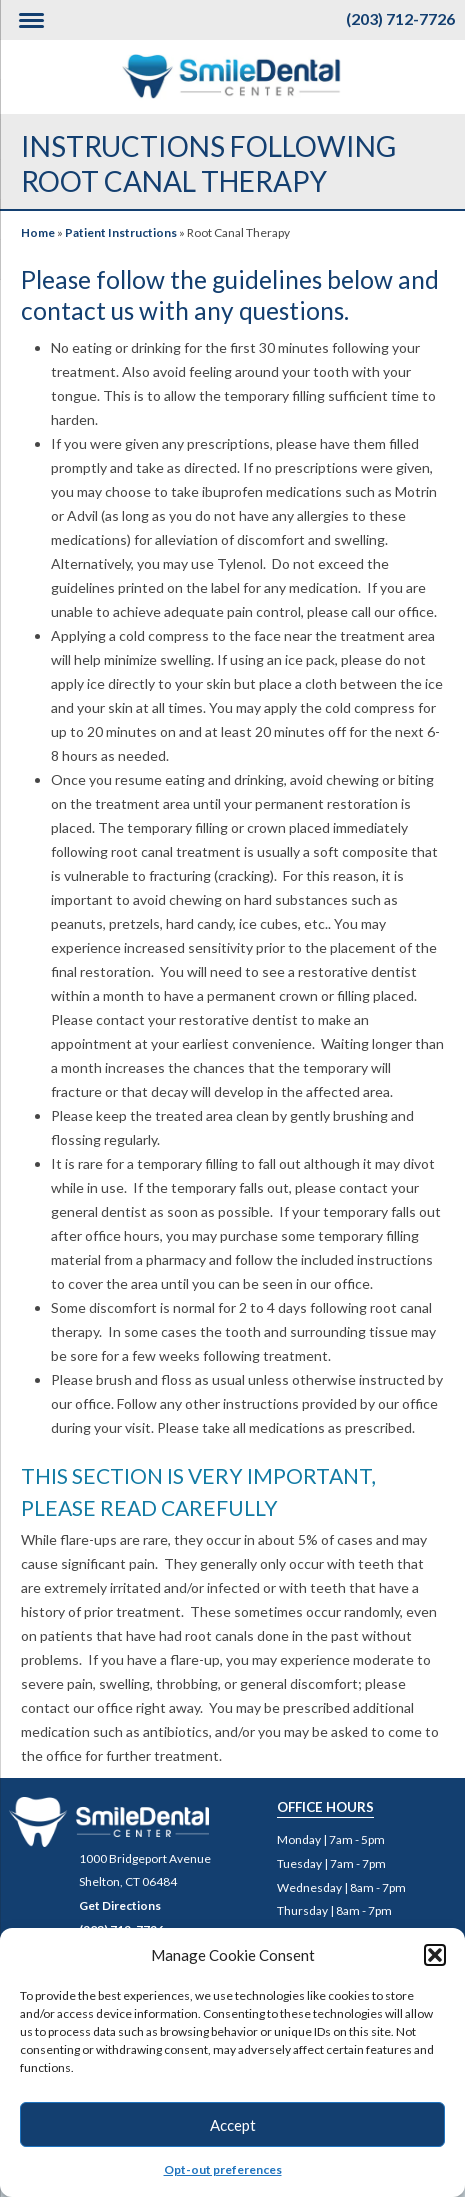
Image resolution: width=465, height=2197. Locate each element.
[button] (435, 1955)
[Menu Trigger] (31, 20)
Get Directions (120, 1905)
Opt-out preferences (223, 2169)
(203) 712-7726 (400, 18)
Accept (233, 2125)
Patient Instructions (121, 232)
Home (38, 232)
